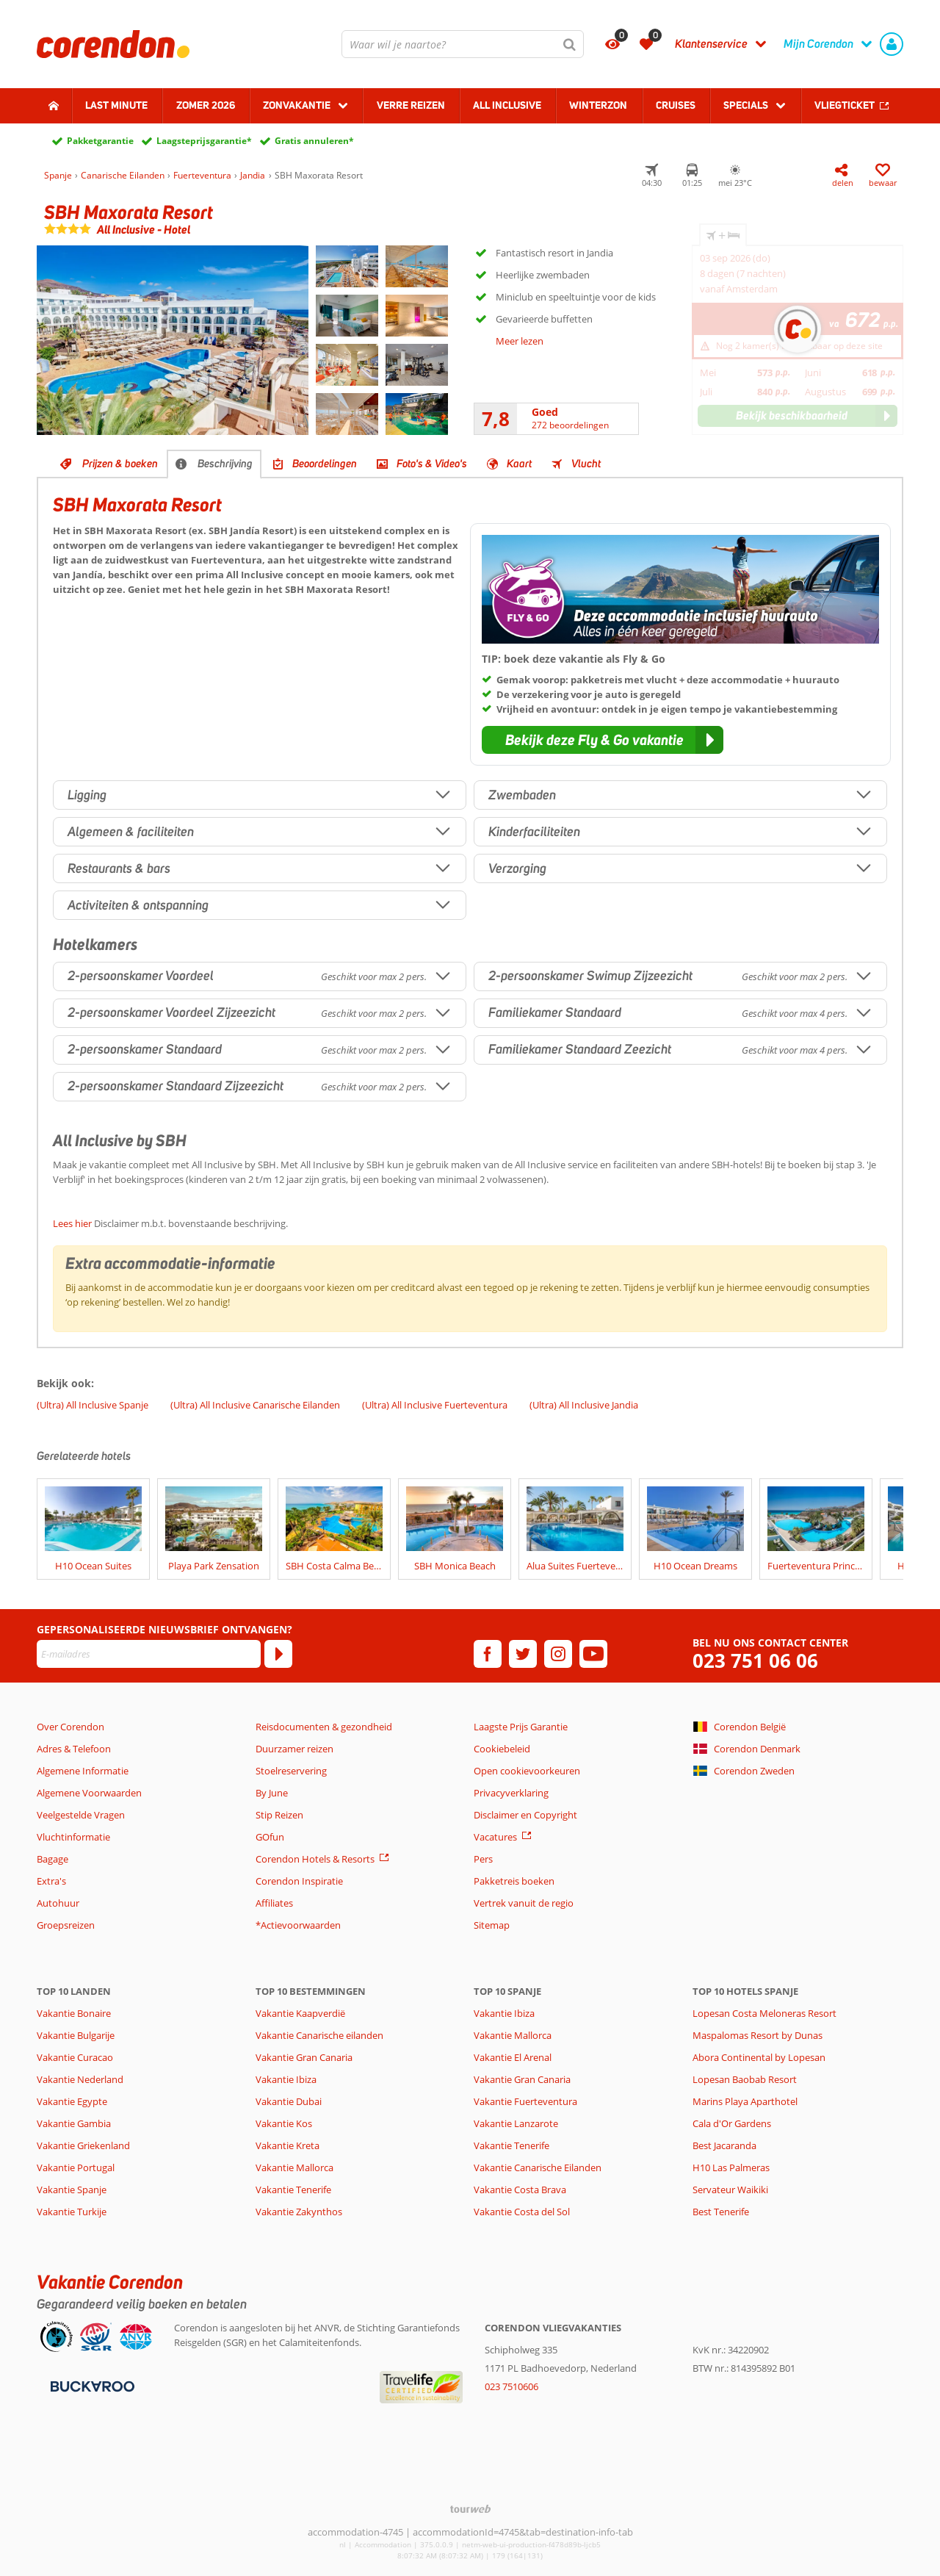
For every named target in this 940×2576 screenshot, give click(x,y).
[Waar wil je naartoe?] (462, 44)
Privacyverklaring (511, 1792)
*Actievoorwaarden (298, 1925)
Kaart (519, 463)
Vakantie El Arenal (513, 2057)
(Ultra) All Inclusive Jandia (583, 1404)
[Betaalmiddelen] (90, 2385)
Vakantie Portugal (76, 2167)
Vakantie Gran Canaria (304, 2057)
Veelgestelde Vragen (81, 1814)
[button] (602, 740)
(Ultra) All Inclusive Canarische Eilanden (255, 1404)
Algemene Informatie (83, 1770)
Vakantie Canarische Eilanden (537, 2167)
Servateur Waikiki (730, 2189)
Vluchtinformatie (73, 1836)
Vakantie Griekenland (83, 2145)
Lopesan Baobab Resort (745, 2079)
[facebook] (488, 1654)
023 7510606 (511, 2386)
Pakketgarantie (100, 140)
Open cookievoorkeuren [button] (527, 1770)
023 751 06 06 (755, 1660)
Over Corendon (70, 1726)
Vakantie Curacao (75, 2057)
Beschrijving (225, 463)
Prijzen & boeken (120, 463)
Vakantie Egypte (72, 2101)
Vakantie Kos (284, 2123)
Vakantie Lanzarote (516, 2123)
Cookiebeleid (502, 1748)
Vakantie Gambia (74, 2123)
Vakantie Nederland (80, 2079)
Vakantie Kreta (287, 2145)
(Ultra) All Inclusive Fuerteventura (434, 1404)
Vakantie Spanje (71, 2189)
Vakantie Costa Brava (520, 2189)
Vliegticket (844, 105)
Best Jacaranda (724, 2145)
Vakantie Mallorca (294, 2167)
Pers (483, 1859)
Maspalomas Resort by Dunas (757, 2035)
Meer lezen (519, 341)
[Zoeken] (570, 44)
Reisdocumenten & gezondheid (324, 1726)
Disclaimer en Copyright (525, 1814)
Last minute (116, 105)
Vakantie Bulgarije (76, 2035)
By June (272, 1792)
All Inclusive (507, 105)
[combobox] (462, 44)
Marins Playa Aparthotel (745, 2101)
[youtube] (593, 1654)
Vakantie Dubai (289, 2101)
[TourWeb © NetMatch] (470, 2509)
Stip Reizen (279, 1814)
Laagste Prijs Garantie (521, 1726)
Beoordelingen (324, 463)
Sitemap (492, 1925)
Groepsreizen (66, 1925)
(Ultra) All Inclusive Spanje (92, 1404)
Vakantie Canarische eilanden (319, 2035)
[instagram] (558, 1654)
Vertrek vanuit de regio (524, 1903)
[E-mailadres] (149, 1654)
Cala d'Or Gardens (732, 2123)
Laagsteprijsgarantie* (204, 140)
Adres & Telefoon (74, 1748)
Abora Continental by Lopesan (759, 2057)
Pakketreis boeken (514, 1881)
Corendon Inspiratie (299, 1881)
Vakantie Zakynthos (299, 2211)
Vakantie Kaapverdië (300, 2013)
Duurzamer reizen (294, 1748)
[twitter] (523, 1654)
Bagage (52, 1859)
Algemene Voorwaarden (89, 1792)
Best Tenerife (721, 2211)
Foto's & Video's (432, 463)
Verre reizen (411, 105)
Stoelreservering (291, 1770)
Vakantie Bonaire (74, 2013)
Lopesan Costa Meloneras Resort (764, 2013)
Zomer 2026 (205, 105)
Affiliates (274, 1903)
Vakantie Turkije (71, 2211)
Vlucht (586, 463)
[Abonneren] (278, 1654)
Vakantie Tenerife (293, 2189)
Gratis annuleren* (314, 140)
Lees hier (72, 1223)
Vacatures (495, 1836)
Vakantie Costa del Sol (522, 2211)
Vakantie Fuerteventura (525, 2101)
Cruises (675, 105)
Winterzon (598, 105)
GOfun (270, 1836)
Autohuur (58, 1903)
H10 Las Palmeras (731, 2167)
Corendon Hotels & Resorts (315, 1859)
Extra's (51, 1881)
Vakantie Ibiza (286, 2079)
